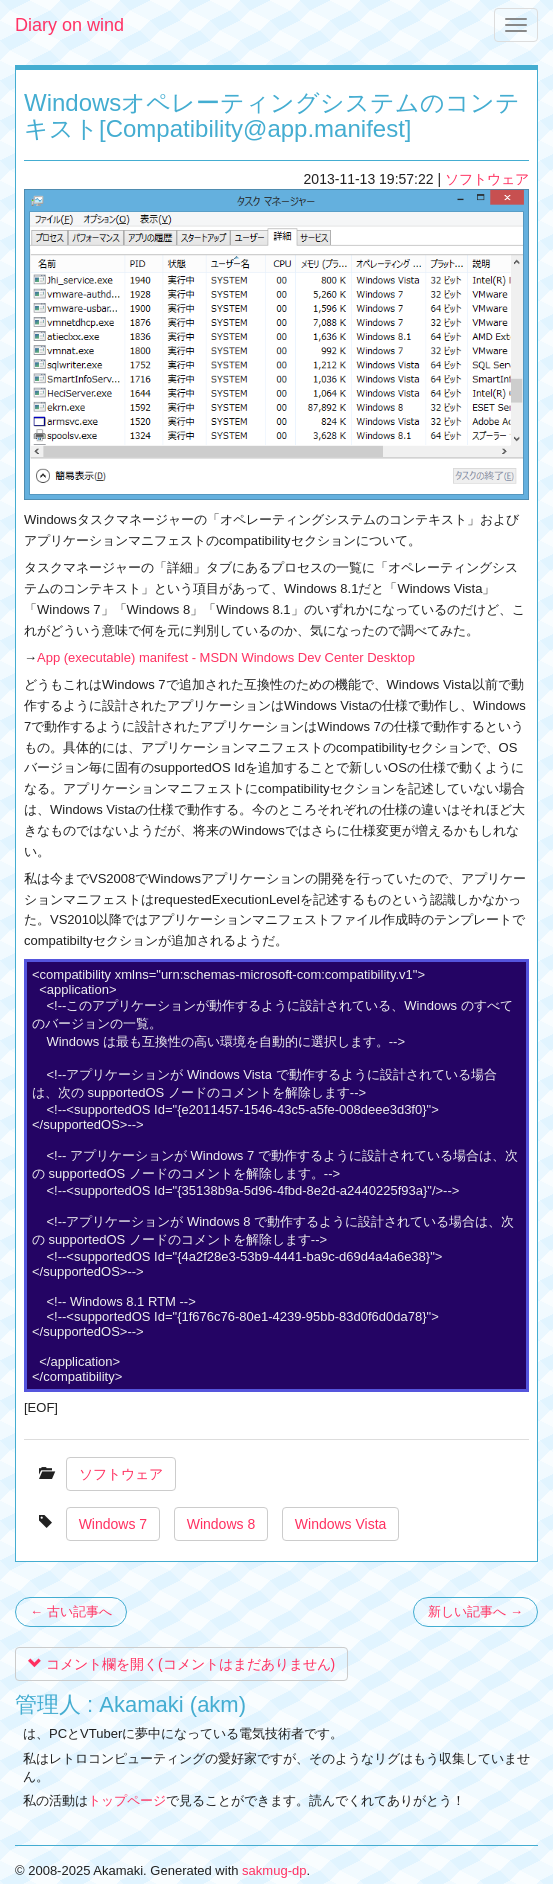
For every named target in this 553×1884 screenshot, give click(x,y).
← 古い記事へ (71, 1611)
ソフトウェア (487, 179)
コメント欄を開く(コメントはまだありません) (181, 1664)
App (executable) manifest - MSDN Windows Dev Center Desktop (226, 657)
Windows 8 (221, 1524)
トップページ (127, 1800)
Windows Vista (341, 1524)
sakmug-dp (274, 1870)
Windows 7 (113, 1524)
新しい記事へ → (475, 1611)
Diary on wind (69, 25)
